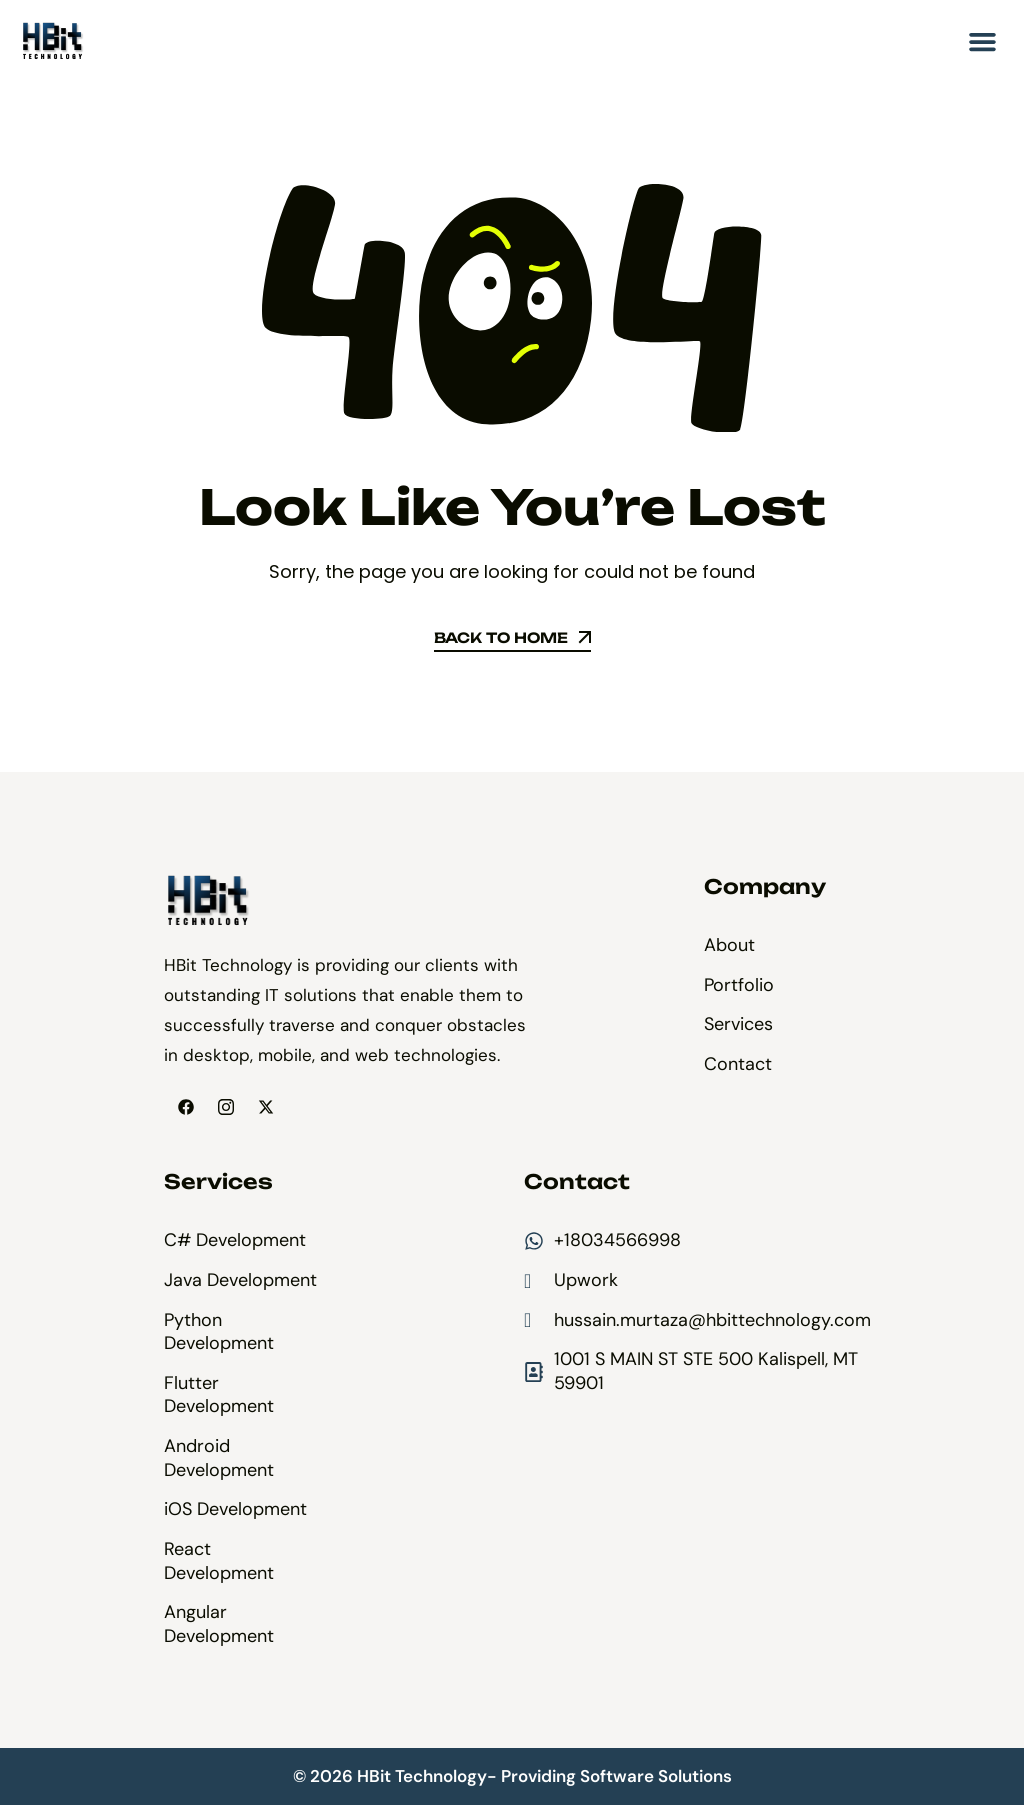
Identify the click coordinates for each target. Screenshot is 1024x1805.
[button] (983, 42)
